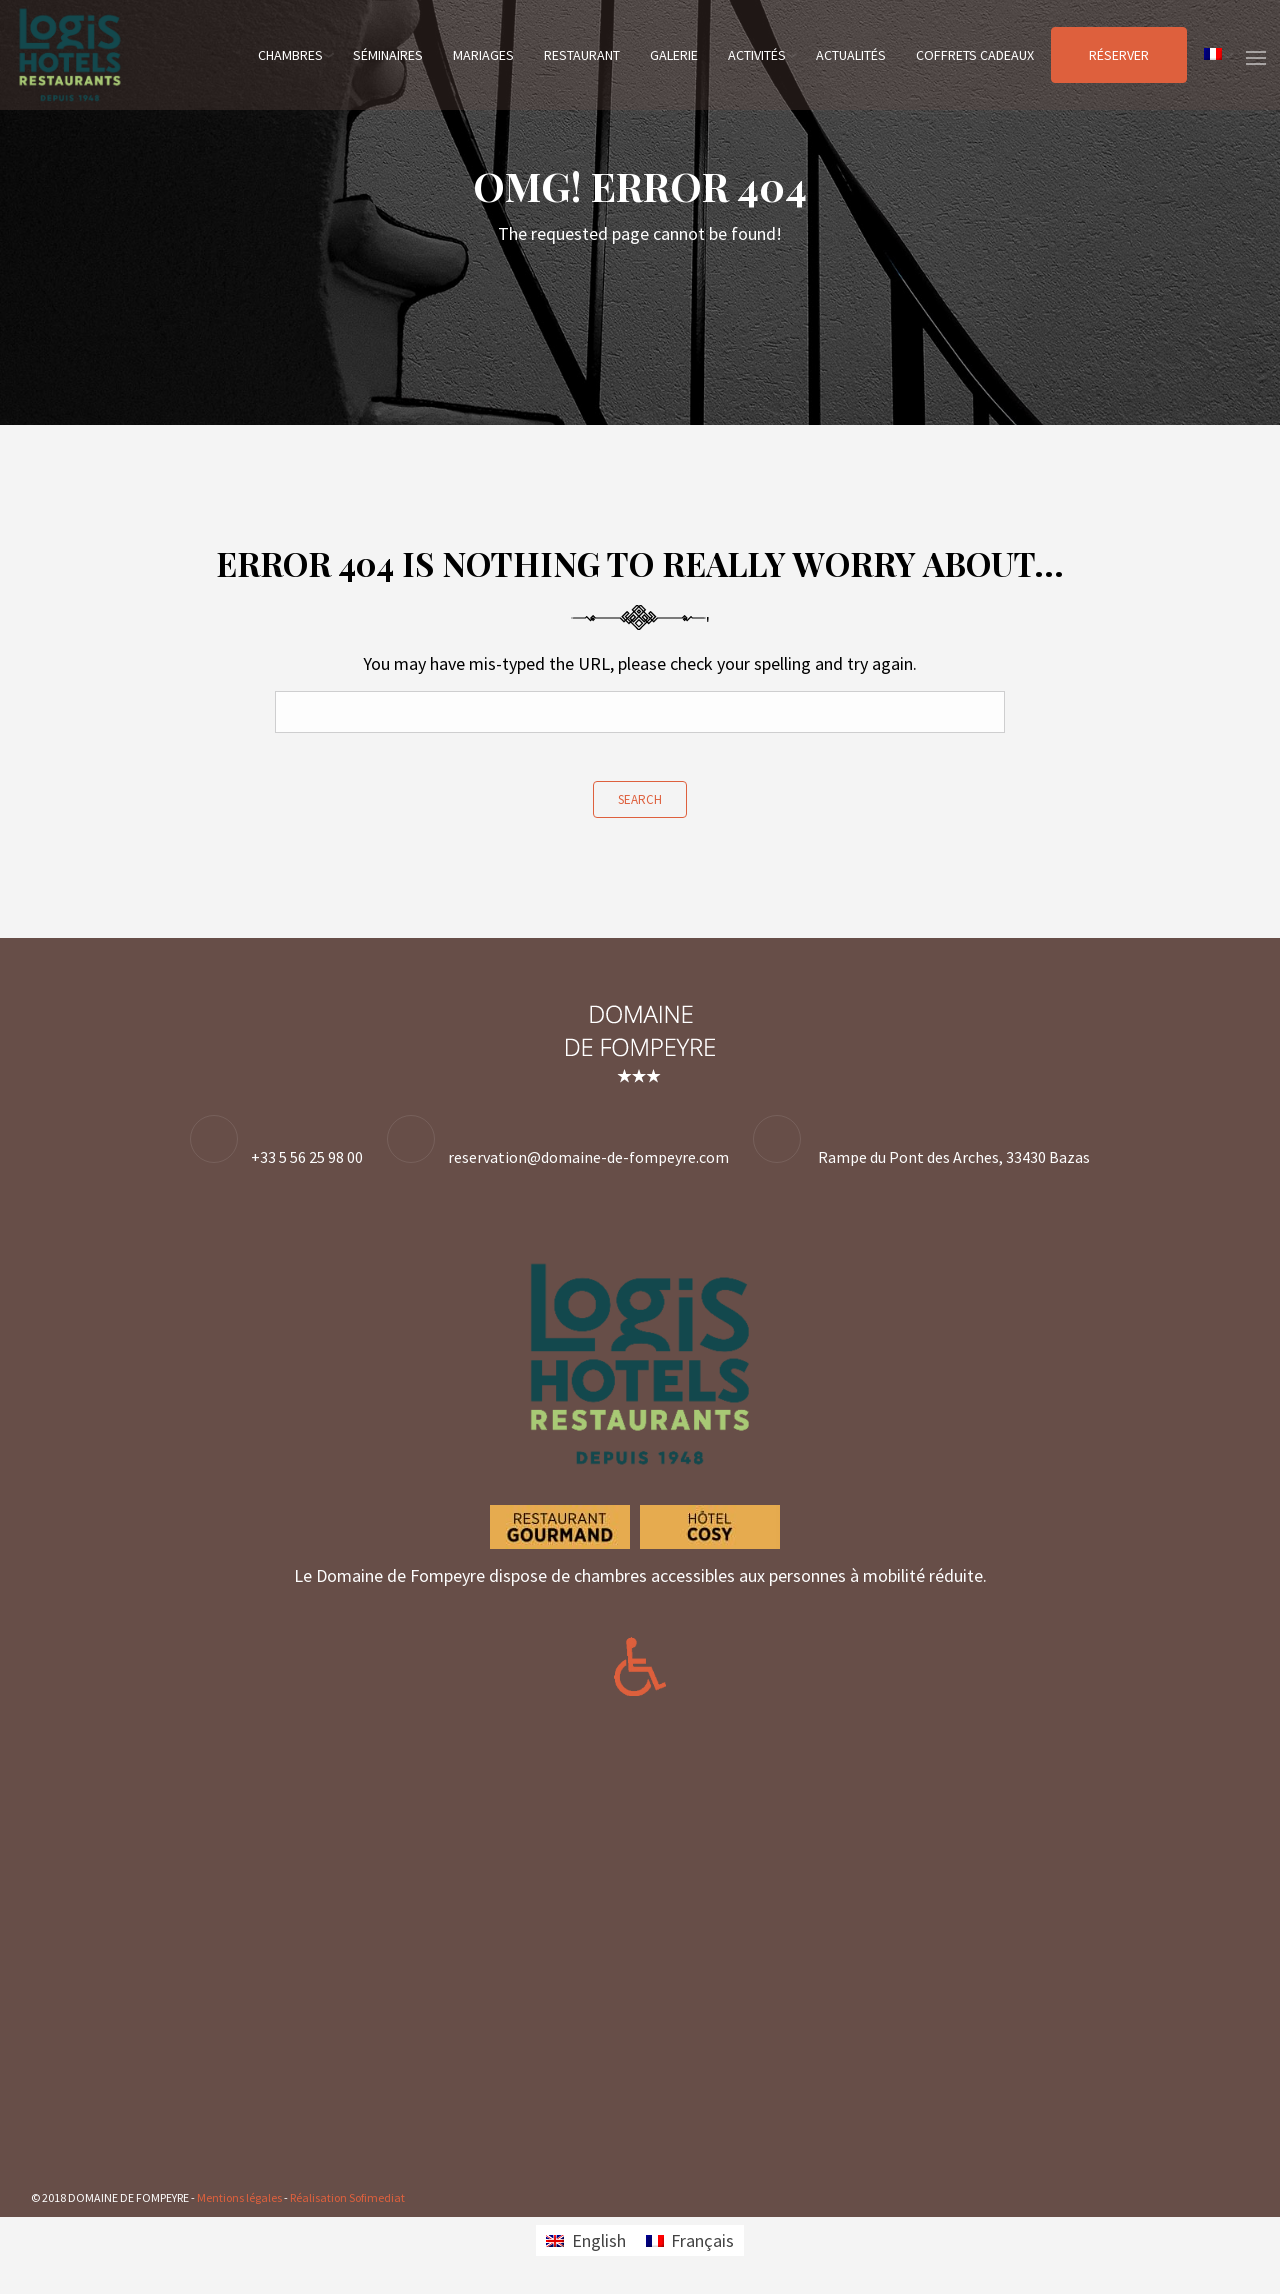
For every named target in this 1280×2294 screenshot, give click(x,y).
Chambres (290, 55)
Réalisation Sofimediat (347, 2197)
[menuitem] (1213, 55)
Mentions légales (239, 2197)
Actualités (851, 55)
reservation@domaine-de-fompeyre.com (588, 1157)
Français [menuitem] (702, 2240)
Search (640, 799)
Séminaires (388, 55)
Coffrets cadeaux (975, 55)
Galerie (674, 55)
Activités (757, 55)
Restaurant (582, 55)
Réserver (1119, 55)
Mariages (483, 55)
